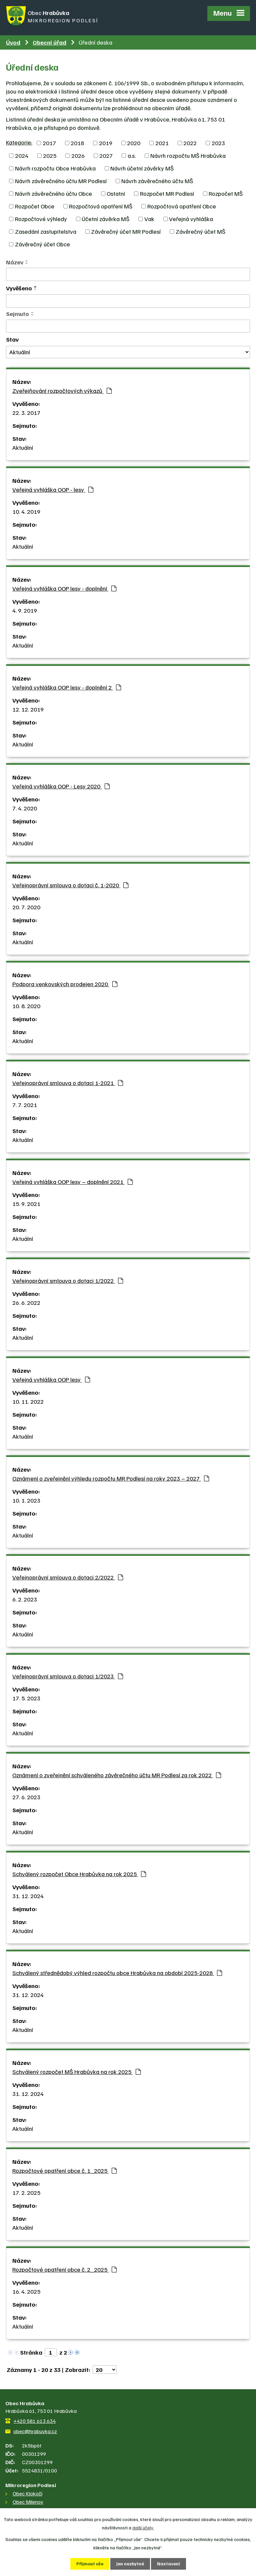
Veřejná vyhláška (191, 218)
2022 (190, 142)
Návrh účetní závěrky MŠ (142, 167)
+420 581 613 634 (34, 2420)
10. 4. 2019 (26, 510)
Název (14, 261)
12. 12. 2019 (28, 708)
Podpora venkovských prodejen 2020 (64, 983)
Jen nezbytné (130, 2564)
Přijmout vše (89, 2564)
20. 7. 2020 (26, 906)
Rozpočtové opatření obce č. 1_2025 (64, 2169)
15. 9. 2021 (26, 1203)
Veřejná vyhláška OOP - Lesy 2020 (61, 785)
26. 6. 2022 (26, 1301)
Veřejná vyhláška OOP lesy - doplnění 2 (66, 686)
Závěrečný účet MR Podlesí (126, 231)
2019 (105, 142)
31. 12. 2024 (28, 1895)
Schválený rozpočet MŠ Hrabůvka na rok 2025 (76, 2071)
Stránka (31, 2351)
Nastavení (168, 2564)
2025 (49, 155)
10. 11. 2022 (28, 1400)
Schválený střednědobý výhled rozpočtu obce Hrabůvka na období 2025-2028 (117, 1972)
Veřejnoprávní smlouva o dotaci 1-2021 (67, 1082)
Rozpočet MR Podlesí (167, 193)
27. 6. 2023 (26, 1796)
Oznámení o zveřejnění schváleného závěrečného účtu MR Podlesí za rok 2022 (116, 1774)
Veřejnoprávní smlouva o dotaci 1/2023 (67, 1675)
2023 (218, 142)
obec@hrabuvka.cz (35, 2431)
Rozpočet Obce (34, 205)
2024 (21, 155)
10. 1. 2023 (26, 1499)
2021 (162, 142)
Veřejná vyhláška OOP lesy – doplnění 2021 (72, 1181)
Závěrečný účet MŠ (200, 231)
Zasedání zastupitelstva (45, 231)
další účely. (143, 2527)
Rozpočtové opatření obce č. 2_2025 (64, 2268)
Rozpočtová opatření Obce (181, 205)
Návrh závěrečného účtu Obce (53, 193)
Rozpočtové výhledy (41, 218)
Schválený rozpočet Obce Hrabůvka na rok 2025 (79, 1873)
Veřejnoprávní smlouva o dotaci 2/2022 (67, 1576)
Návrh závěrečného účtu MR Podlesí (61, 180)
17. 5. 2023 (26, 1697)
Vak (149, 218)
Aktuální (22, 446)
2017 (49, 142)
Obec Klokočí (27, 2492)
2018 (77, 142)
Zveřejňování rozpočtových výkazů (62, 390)
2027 (106, 155)
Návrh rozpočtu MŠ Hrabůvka (188, 155)
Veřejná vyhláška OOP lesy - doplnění (64, 587)
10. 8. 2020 (26, 1005)
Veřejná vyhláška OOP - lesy (52, 488)
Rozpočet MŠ (226, 193)
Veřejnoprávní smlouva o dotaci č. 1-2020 (70, 884)
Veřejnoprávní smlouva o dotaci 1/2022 (67, 1280)
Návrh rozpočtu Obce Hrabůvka (55, 167)
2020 (133, 142)
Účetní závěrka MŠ (105, 218)
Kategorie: (19, 141)
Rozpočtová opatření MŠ (100, 205)
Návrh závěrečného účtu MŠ (157, 180)
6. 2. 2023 (24, 1598)
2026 (78, 155)
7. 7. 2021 (24, 1104)
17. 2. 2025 (26, 2191)
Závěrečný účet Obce (42, 243)
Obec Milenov (28, 2501)
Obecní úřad (49, 41)
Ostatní (116, 193)
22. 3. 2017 (26, 412)
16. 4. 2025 (26, 2290)
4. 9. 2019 (24, 609)
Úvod (13, 41)
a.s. (132, 155)
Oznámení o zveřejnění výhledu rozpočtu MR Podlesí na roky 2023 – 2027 (110, 1477)
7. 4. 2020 (24, 807)
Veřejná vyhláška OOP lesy (51, 1378)
